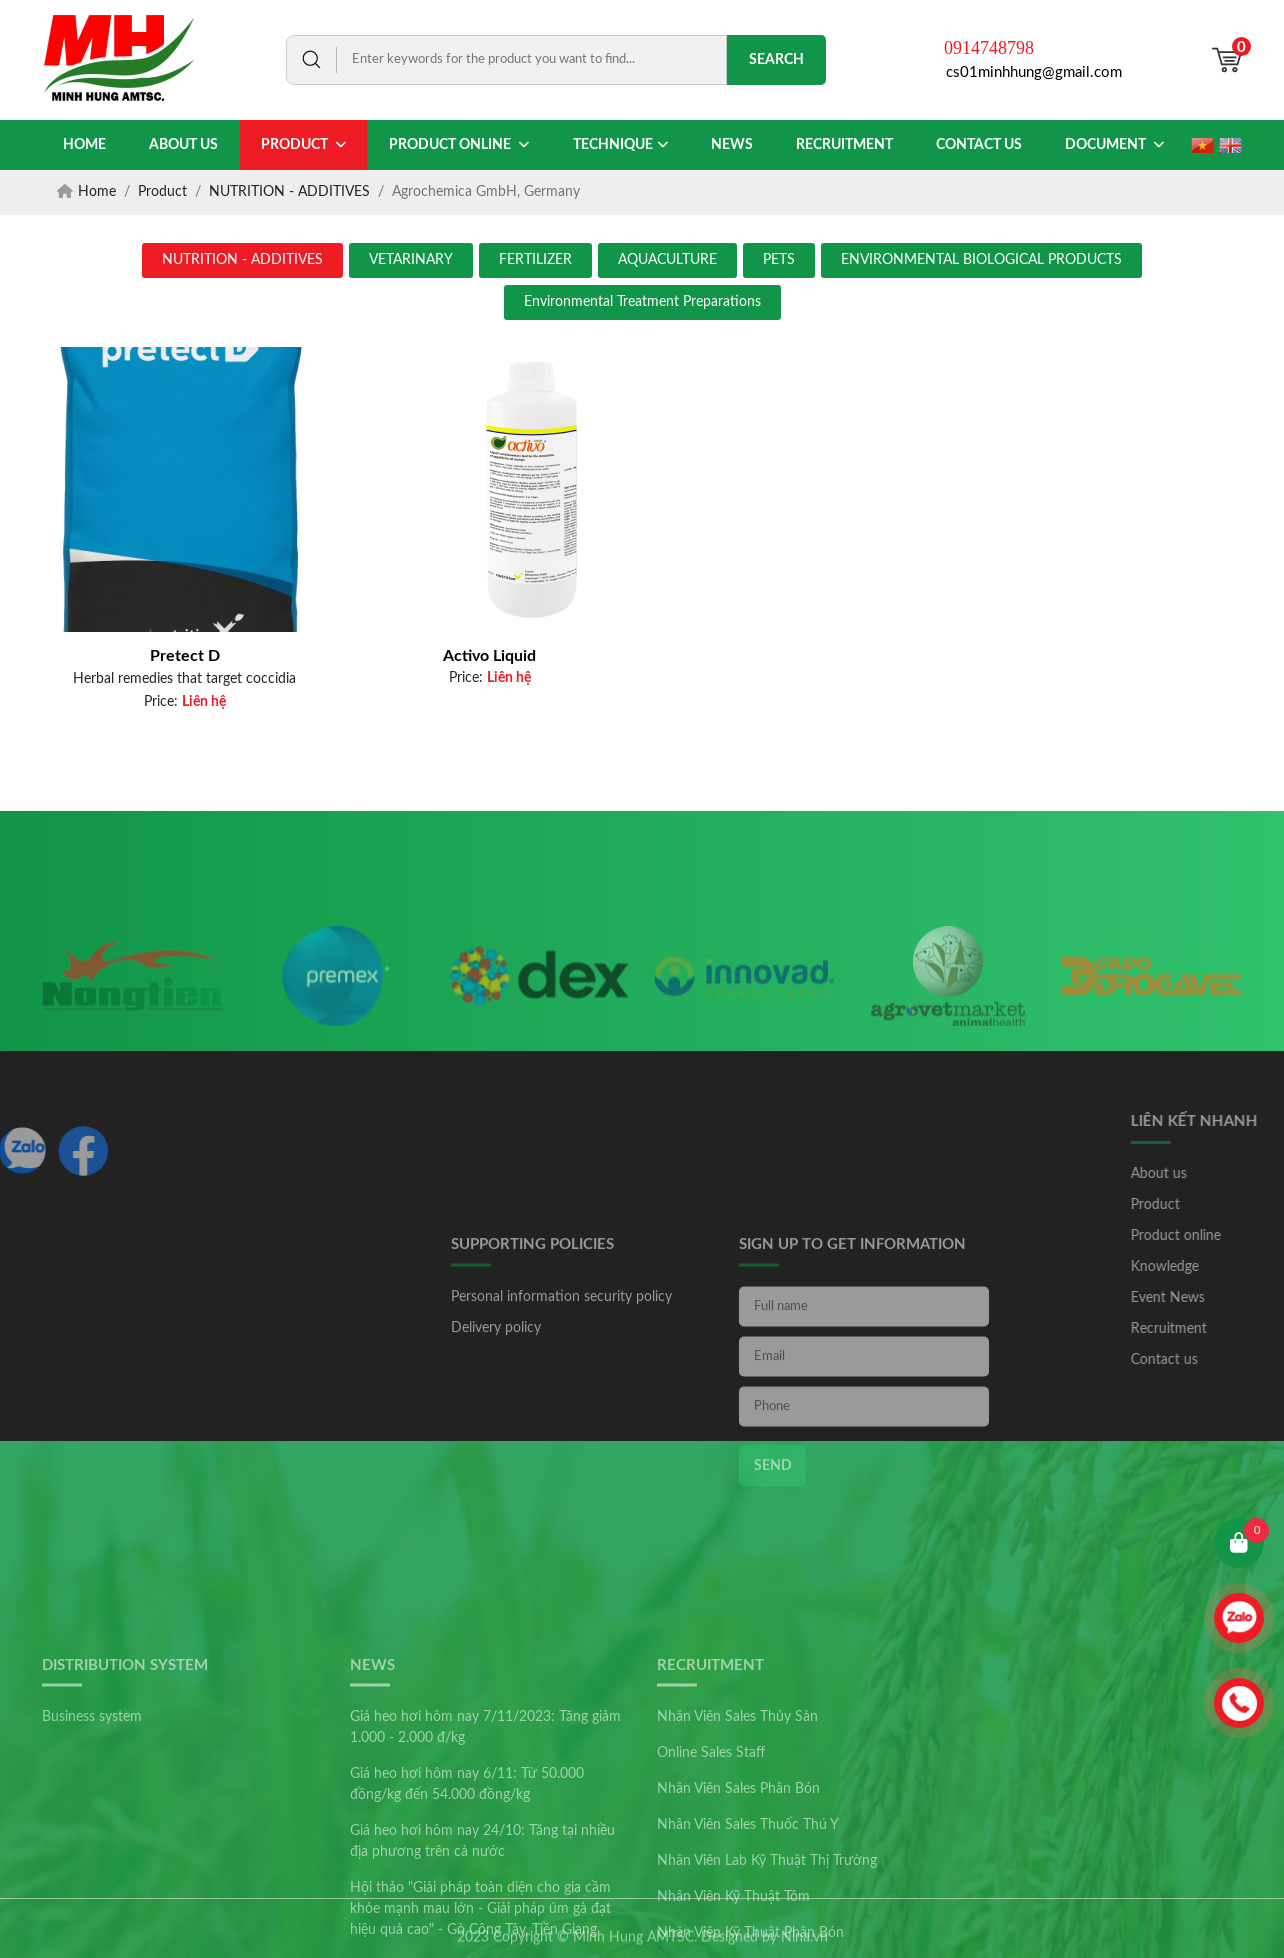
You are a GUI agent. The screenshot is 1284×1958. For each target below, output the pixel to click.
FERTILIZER (535, 260)
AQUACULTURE (667, 260)
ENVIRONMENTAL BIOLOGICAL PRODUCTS (981, 260)
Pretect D (185, 656)
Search (776, 60)
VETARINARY (411, 260)
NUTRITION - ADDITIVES (242, 260)
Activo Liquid (489, 656)
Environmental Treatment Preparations (642, 302)
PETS (779, 260)
